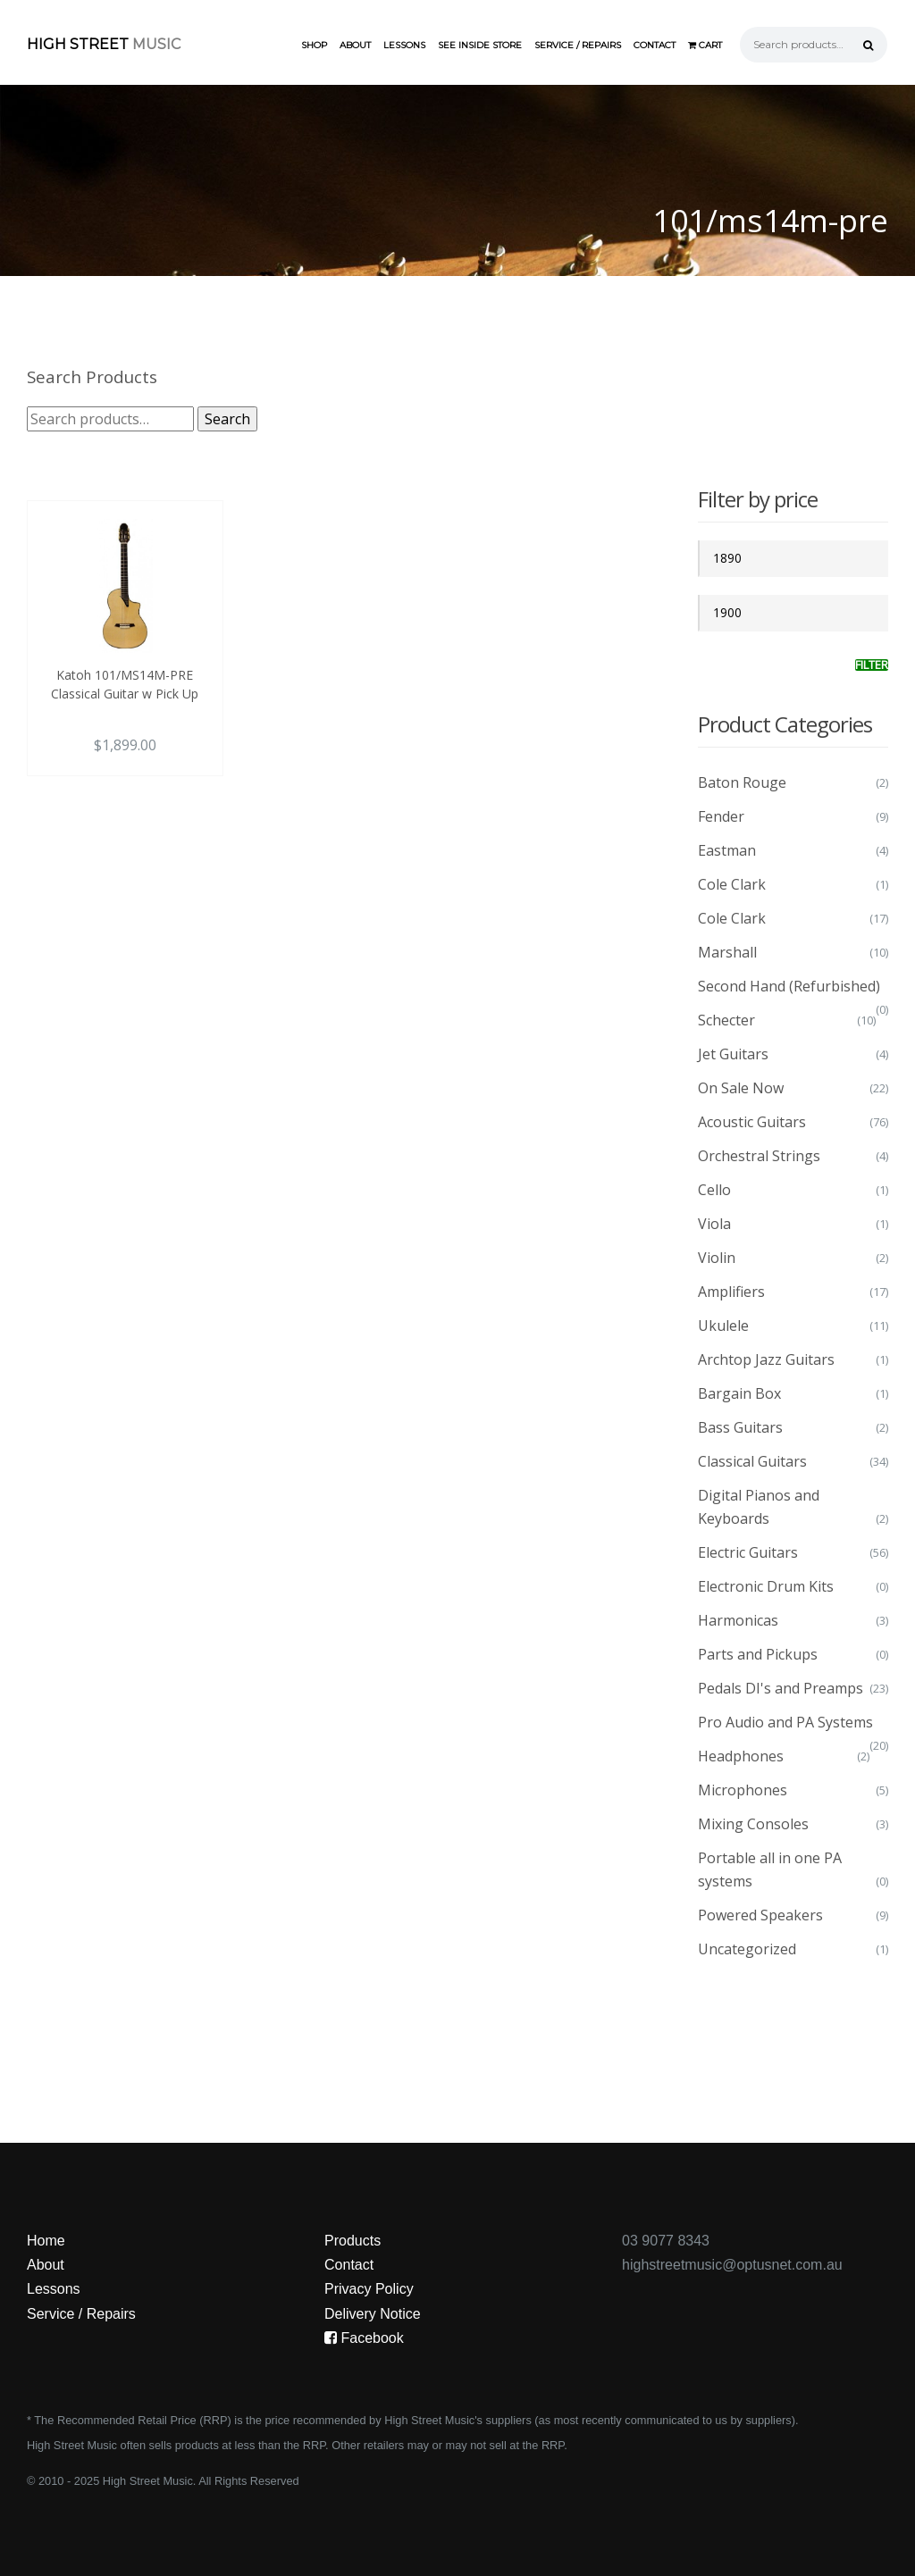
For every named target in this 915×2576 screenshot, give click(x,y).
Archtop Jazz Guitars (766, 1359)
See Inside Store (480, 45)
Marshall (727, 952)
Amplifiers (731, 1291)
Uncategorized (747, 1949)
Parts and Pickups (758, 1654)
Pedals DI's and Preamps (780, 1688)
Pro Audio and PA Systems (785, 1722)
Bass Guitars (740, 1427)
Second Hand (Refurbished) (789, 986)
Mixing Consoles (753, 1824)
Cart (705, 45)
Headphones (741, 1756)
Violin (716, 1257)
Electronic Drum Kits (766, 1586)
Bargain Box (739, 1393)
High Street (103, 44)
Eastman (727, 850)
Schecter (726, 1020)
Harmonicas (738, 1620)
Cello (714, 1190)
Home (46, 2240)
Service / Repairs (577, 45)
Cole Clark (732, 884)
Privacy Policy (369, 2288)
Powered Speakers (760, 1915)
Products (352, 2240)
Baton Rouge (742, 782)
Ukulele (723, 1325)
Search (227, 419)
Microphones (742, 1790)
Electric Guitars (748, 1552)
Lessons (404, 45)
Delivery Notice (372, 2313)
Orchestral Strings (759, 1156)
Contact (655, 45)
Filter (871, 665)
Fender (721, 816)
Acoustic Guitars (752, 1122)
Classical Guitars (752, 1461)
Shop (314, 45)
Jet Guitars (733, 1054)
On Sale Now (741, 1088)
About (355, 45)
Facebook (364, 2338)
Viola (714, 1224)
